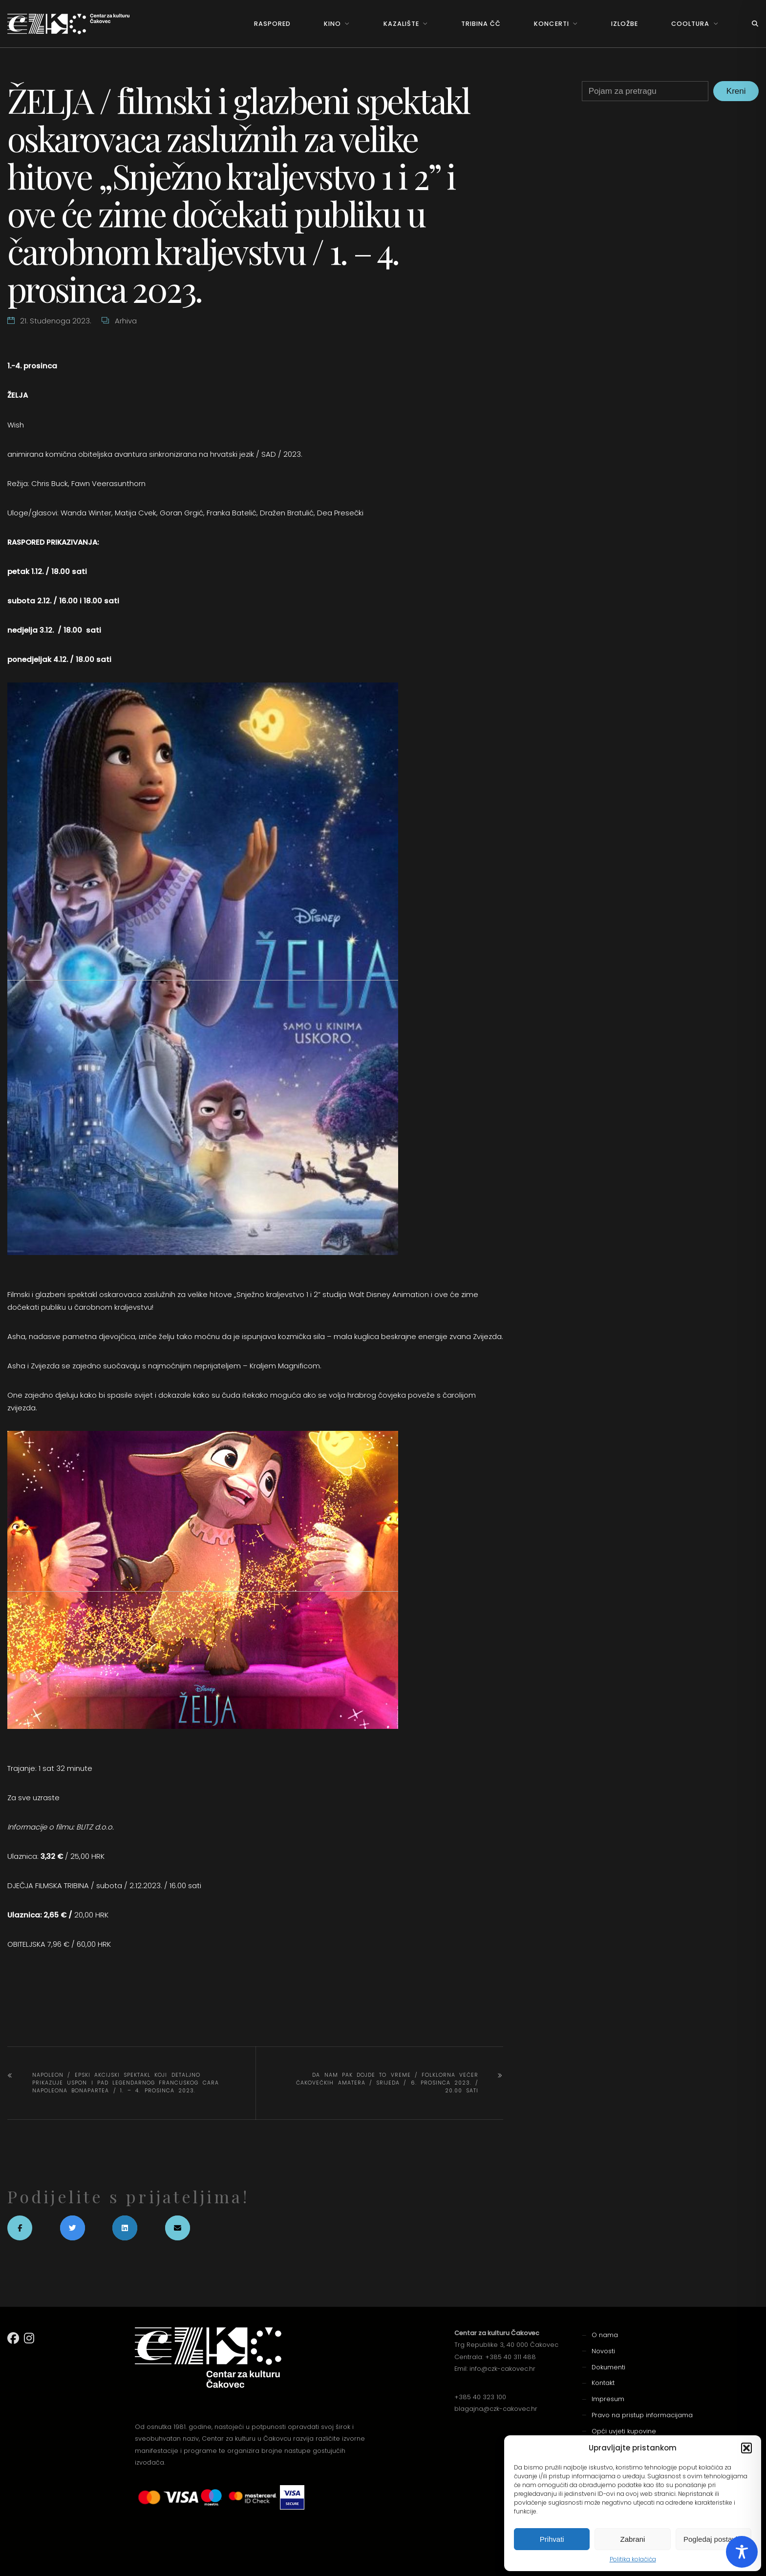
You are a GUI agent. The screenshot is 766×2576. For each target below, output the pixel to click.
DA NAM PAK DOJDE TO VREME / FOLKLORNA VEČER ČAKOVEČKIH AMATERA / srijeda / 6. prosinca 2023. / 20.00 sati (387, 2082)
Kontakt (603, 2383)
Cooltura (690, 24)
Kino (332, 24)
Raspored (272, 24)
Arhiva (126, 321)
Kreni (736, 91)
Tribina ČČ (481, 24)
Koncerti (551, 24)
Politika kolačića (633, 2559)
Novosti (603, 2351)
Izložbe (624, 24)
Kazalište (401, 24)
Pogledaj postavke (713, 2539)
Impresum (608, 2399)
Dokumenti (608, 2367)
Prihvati (552, 2539)
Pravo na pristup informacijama (642, 2415)
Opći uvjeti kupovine (624, 2431)
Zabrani (632, 2539)
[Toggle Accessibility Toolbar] (742, 2552)
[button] (746, 2448)
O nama (605, 2335)
